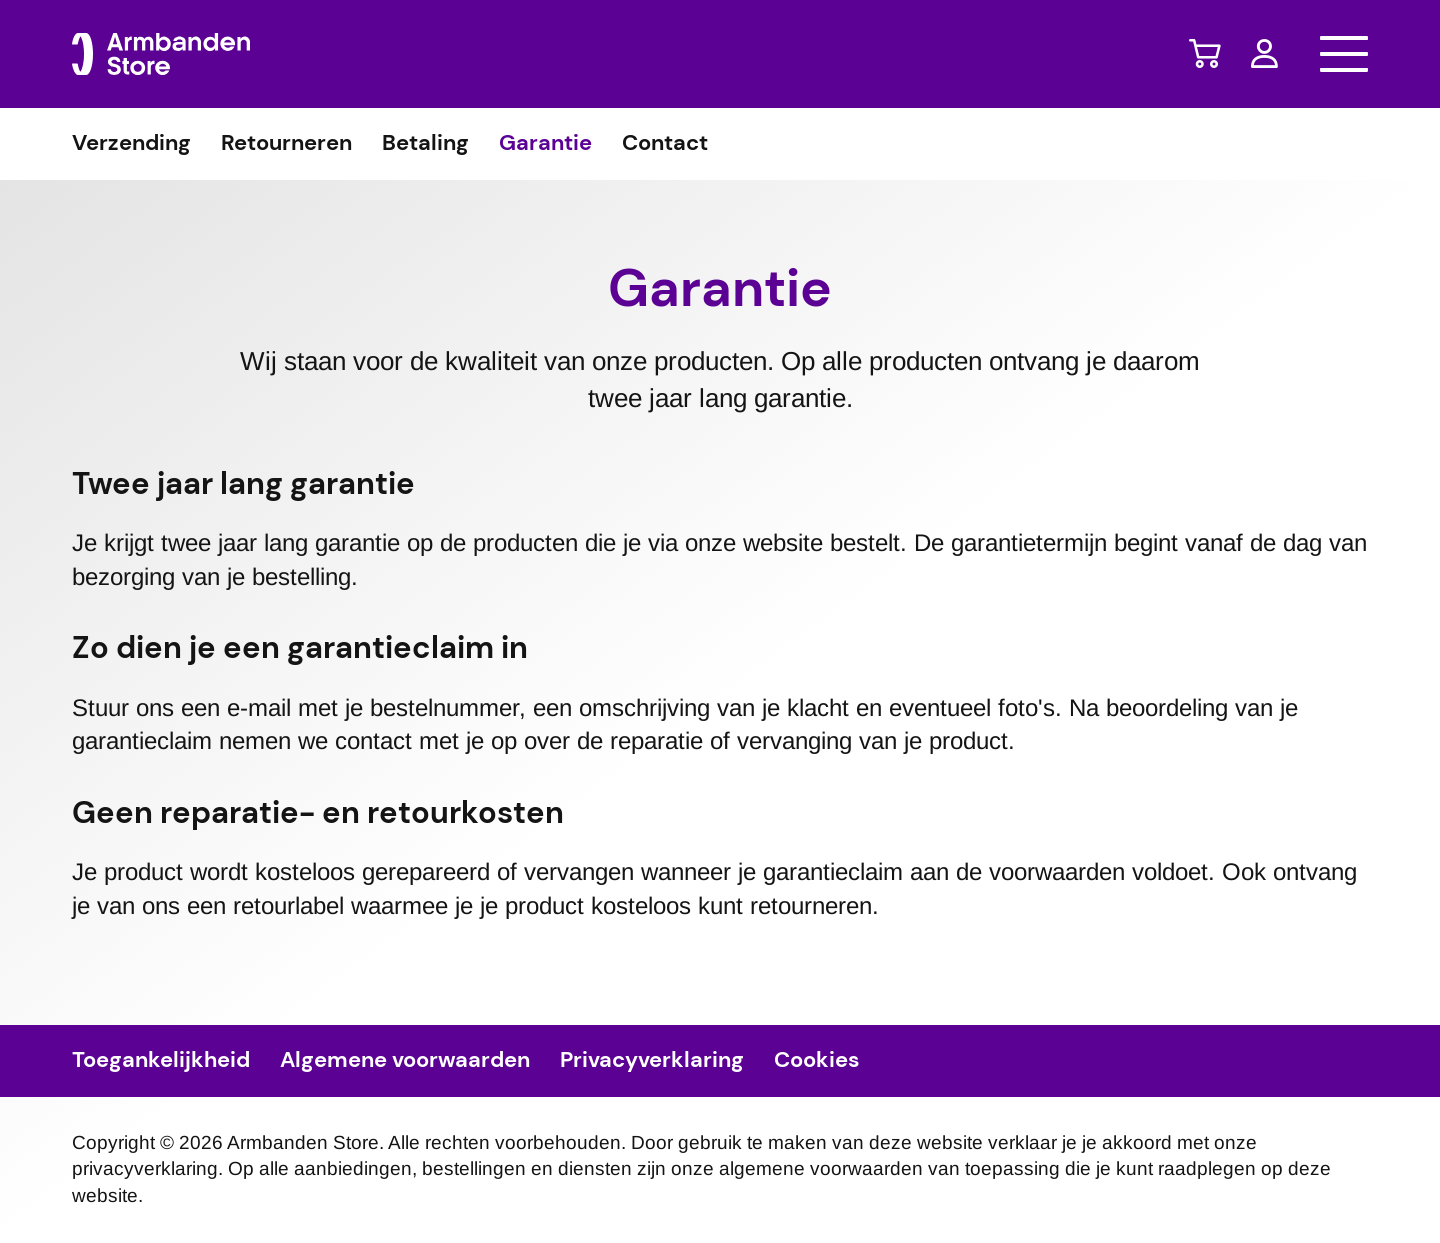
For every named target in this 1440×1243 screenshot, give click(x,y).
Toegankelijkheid (161, 1061)
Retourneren (286, 144)
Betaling (425, 144)
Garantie (545, 144)
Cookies (817, 1061)
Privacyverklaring (652, 1061)
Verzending (131, 144)
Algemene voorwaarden (405, 1061)
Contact (665, 144)
